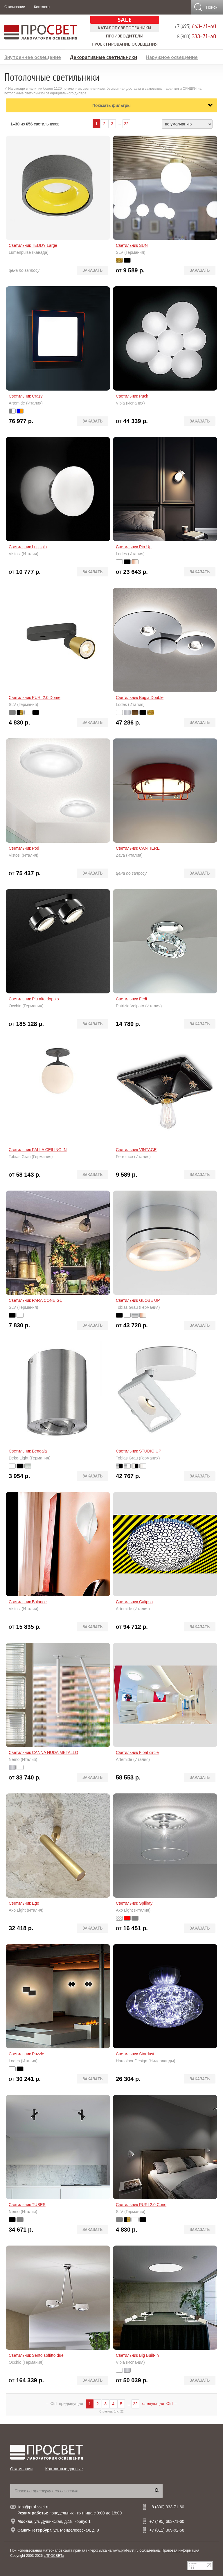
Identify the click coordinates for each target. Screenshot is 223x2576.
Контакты (42, 7)
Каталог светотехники (124, 27)
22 (126, 123)
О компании (14, 7)
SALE (125, 20)
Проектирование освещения (125, 44)
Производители (124, 36)
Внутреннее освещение (32, 56)
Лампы (12, 65)
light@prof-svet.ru (33, 2507)
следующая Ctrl (159, 2403)
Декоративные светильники (103, 56)
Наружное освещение (172, 56)
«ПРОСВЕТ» (54, 2556)
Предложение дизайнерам (187, 65)
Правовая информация (180, 2550)
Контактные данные (64, 2469)
